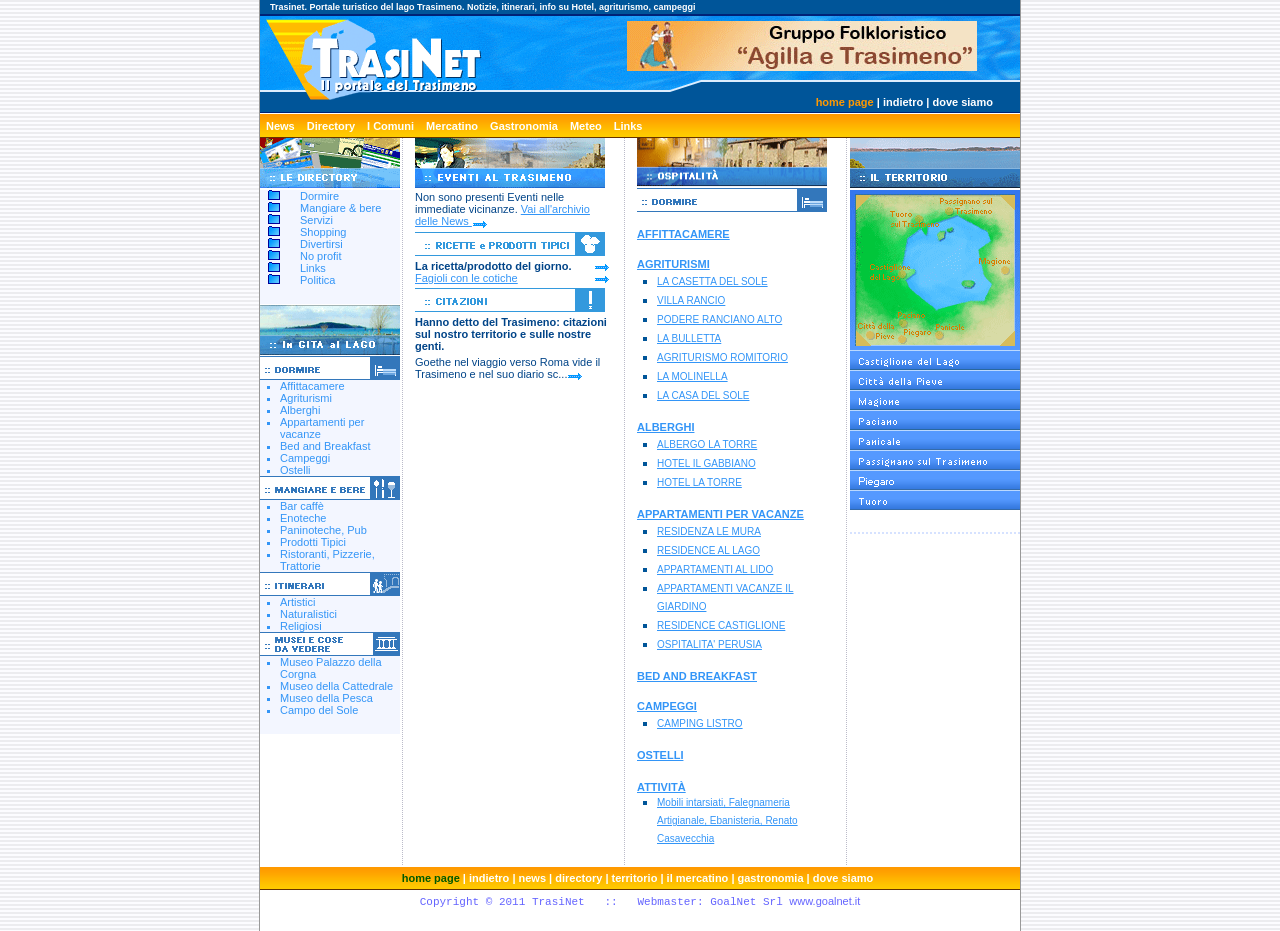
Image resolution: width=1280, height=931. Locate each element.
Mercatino (452, 126)
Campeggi (305, 458)
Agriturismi (306, 398)
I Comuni (390, 126)
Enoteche (303, 518)
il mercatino (698, 878)
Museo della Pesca (326, 698)
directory (578, 878)
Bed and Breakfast (325, 446)
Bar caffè (302, 506)
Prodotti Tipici (313, 542)
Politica (317, 280)
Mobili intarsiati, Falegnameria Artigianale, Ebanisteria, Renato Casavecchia (727, 820)
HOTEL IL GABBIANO (706, 463)
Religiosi (301, 626)
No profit (321, 256)
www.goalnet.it (824, 901)
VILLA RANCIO (691, 300)
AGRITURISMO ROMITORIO (722, 357)
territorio (635, 878)
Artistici (297, 602)
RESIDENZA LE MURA (709, 531)
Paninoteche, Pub (323, 530)
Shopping (323, 232)
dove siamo (962, 102)
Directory (331, 126)
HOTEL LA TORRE (699, 482)
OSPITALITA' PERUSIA (709, 644)
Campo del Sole (319, 710)
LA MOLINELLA (692, 376)
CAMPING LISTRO (700, 723)
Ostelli (295, 470)
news (533, 878)
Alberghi (300, 410)
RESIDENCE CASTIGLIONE (721, 625)
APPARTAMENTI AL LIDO (715, 569)
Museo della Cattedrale (336, 686)
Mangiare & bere (340, 208)
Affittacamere (312, 386)
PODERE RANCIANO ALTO (719, 319)
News (280, 126)
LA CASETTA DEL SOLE (712, 281)
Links (628, 126)
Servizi (316, 220)
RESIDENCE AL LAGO (708, 550)
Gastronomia (524, 126)
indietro (903, 102)
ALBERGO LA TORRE (707, 444)
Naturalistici (308, 614)
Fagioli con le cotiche (466, 278)
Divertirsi (321, 244)
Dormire (319, 196)
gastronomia (771, 878)
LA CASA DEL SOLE (703, 395)
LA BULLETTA (689, 338)
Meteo (586, 126)
